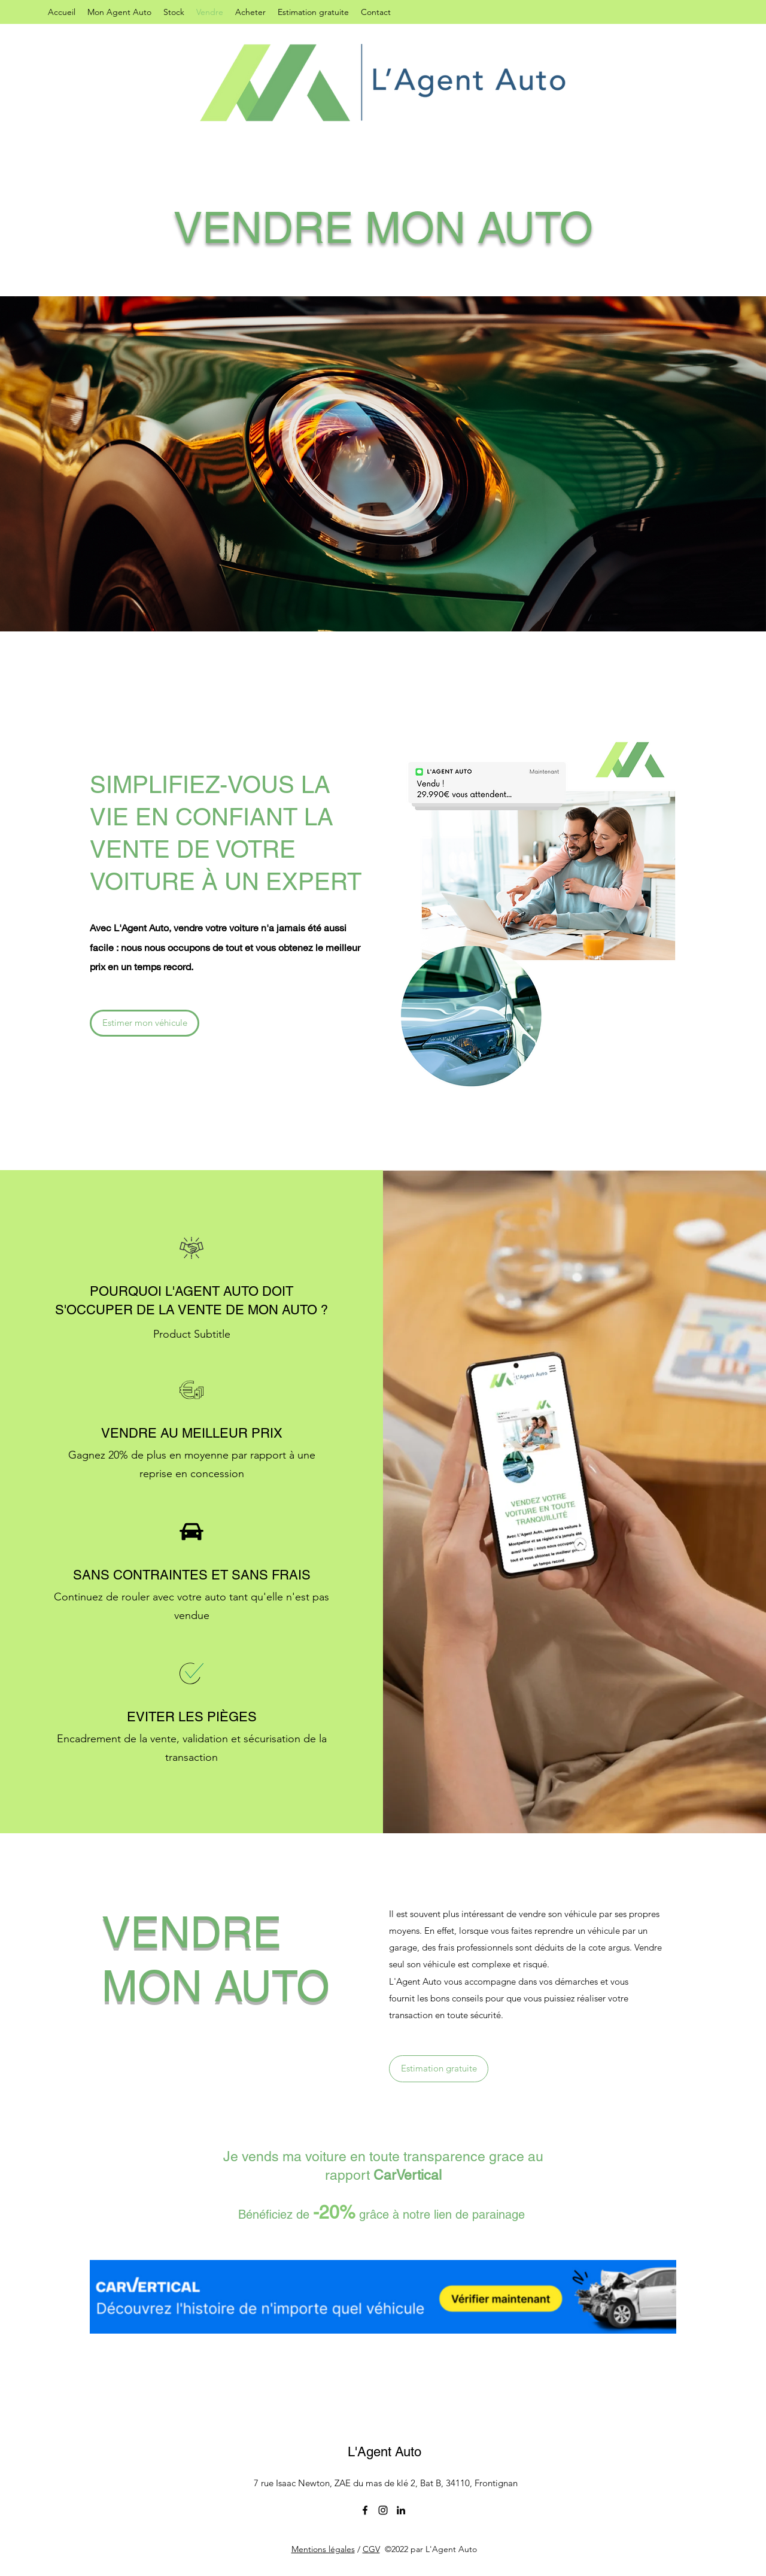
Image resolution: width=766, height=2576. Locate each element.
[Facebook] (365, 2510)
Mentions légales (323, 2549)
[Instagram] (383, 2510)
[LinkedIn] (401, 2510)
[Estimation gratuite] (438, 2068)
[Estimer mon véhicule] (144, 1023)
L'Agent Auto (384, 2451)
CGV (371, 2549)
